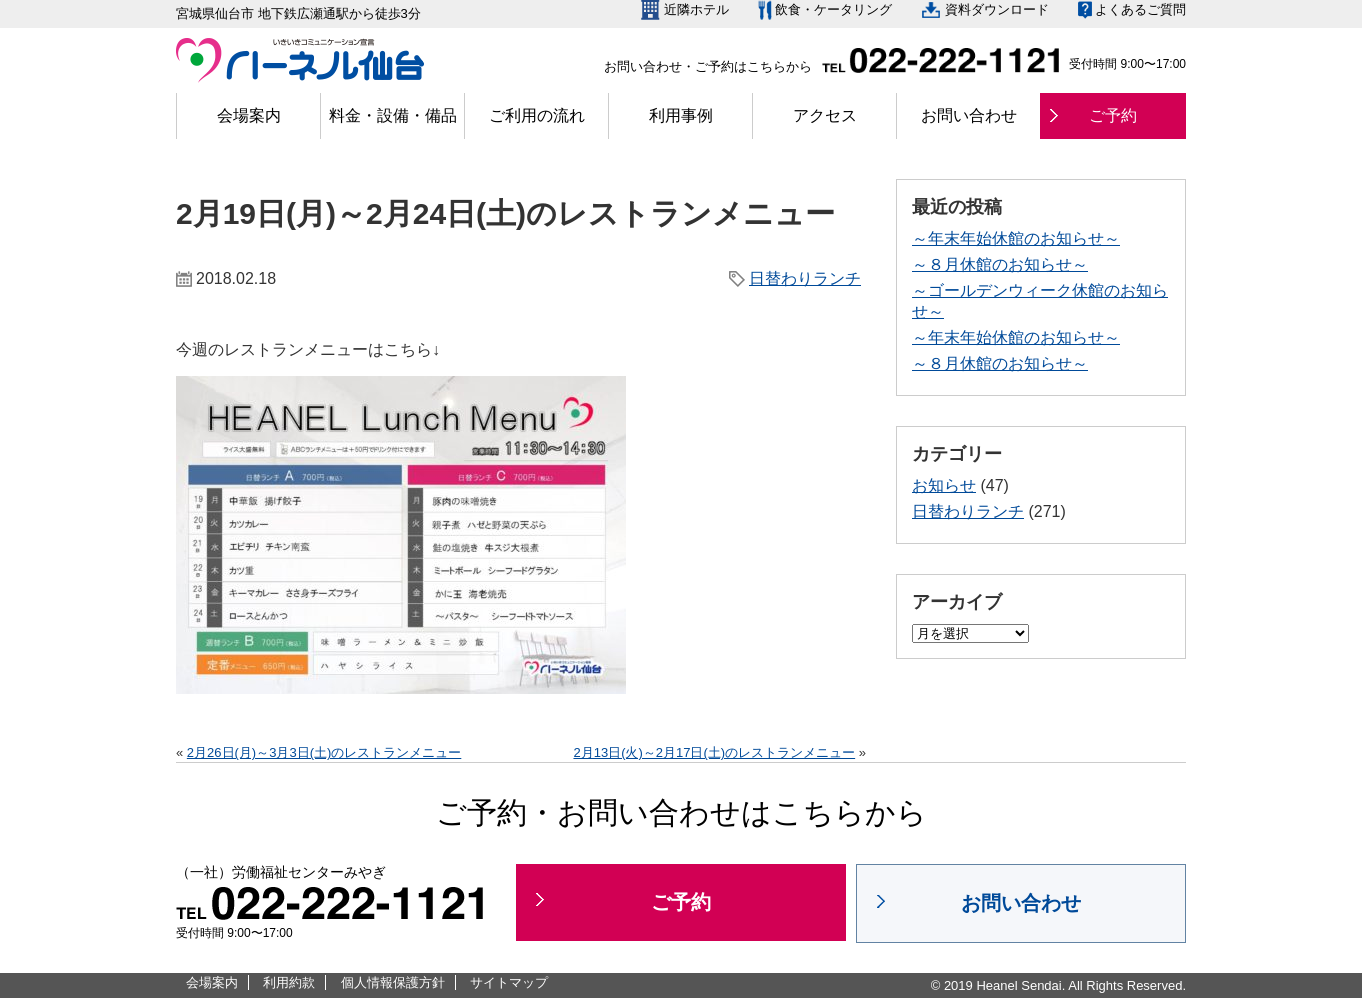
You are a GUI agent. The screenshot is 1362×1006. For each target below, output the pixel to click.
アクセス (825, 115)
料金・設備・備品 (393, 115)
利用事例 (681, 115)
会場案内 (249, 115)
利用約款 (289, 982)
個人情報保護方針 (393, 982)
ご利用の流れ (537, 115)
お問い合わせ (969, 115)
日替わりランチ (805, 278)
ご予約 (1113, 115)
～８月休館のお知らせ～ (1000, 264)
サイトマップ (509, 982)
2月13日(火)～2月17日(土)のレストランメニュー (714, 752)
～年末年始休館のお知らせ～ (1016, 238)
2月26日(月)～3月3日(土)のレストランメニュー (324, 752)
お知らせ (944, 485)
